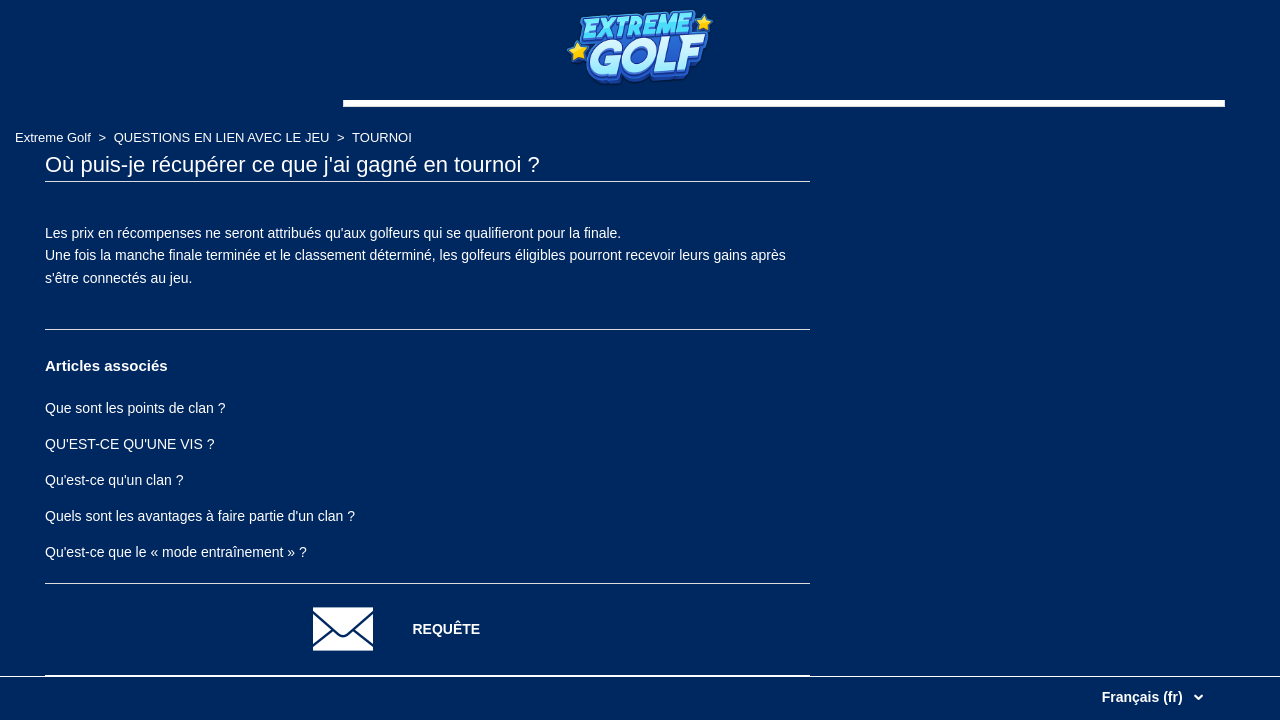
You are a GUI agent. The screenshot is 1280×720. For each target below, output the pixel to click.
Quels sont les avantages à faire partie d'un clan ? (200, 516)
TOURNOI (382, 137)
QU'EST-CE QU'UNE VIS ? (130, 444)
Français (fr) (1144, 697)
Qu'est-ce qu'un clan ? (114, 480)
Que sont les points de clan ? (135, 408)
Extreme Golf (53, 137)
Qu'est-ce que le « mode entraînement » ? (176, 552)
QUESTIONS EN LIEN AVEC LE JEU (222, 137)
